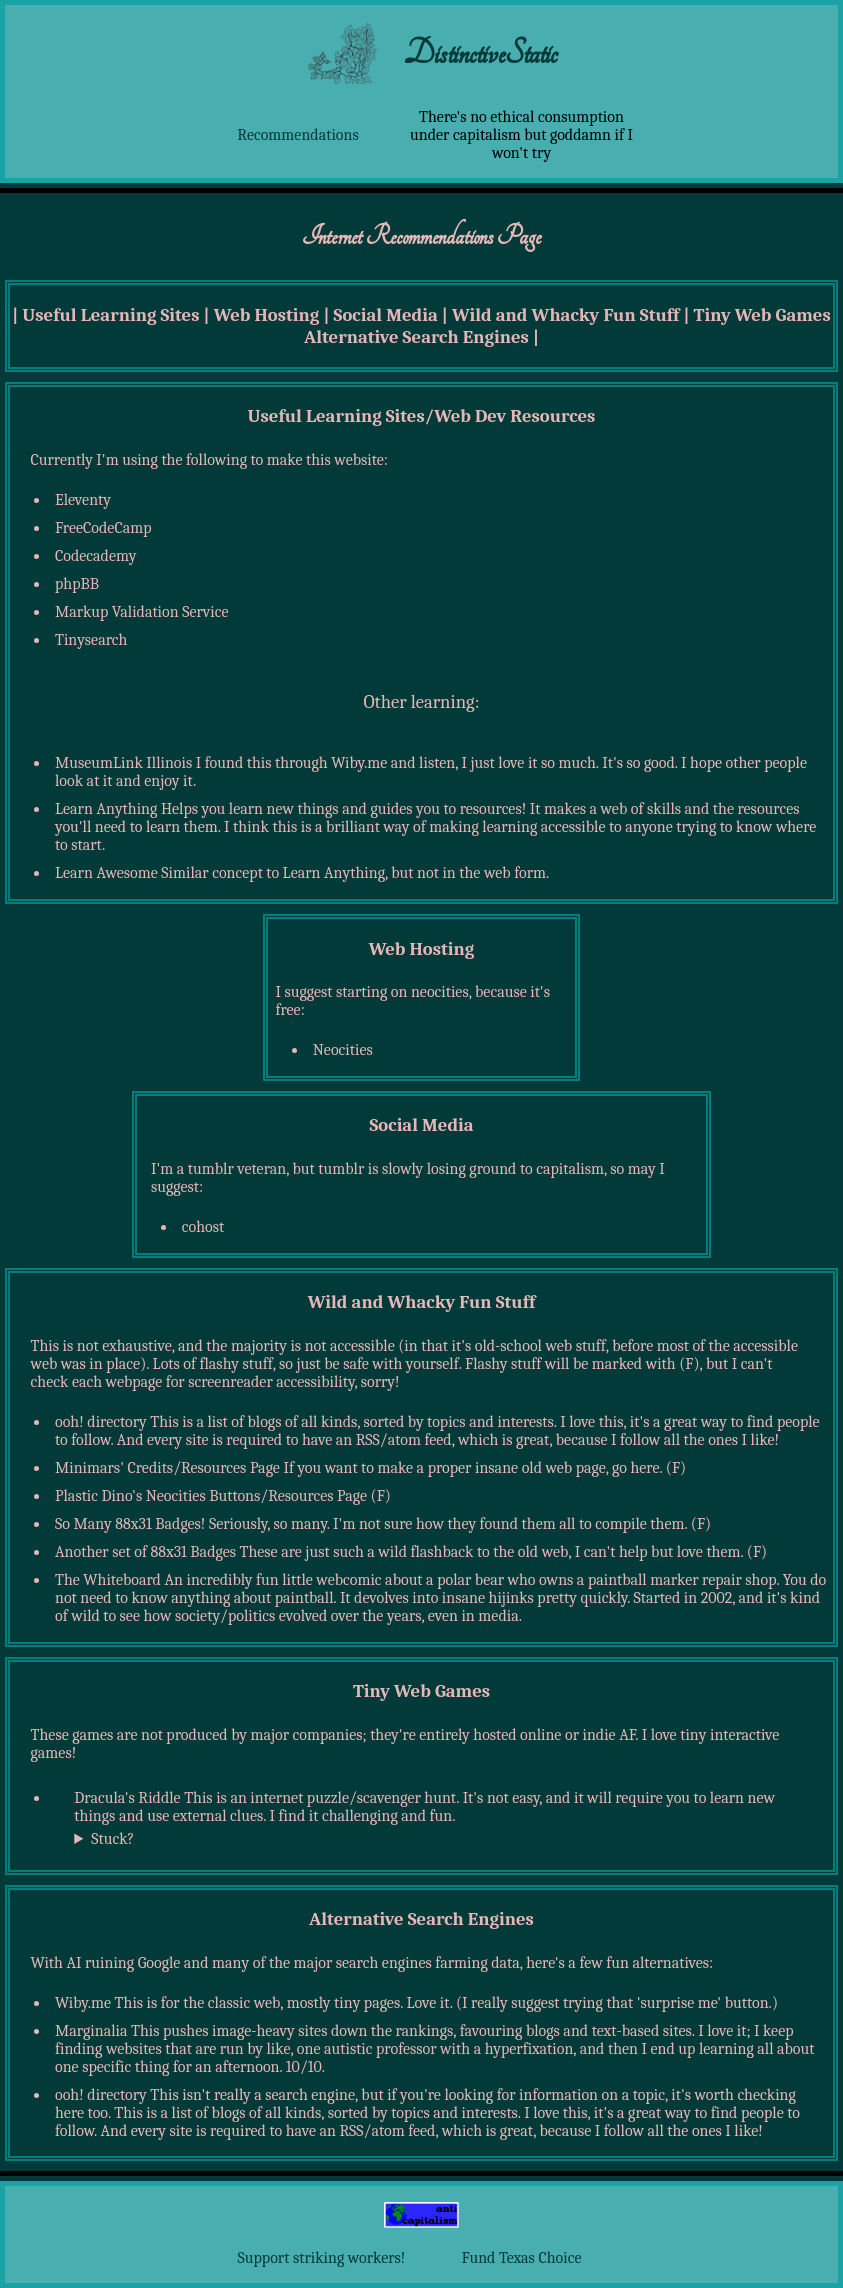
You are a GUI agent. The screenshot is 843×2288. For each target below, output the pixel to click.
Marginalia (91, 2031)
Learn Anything (106, 809)
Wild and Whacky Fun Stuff (565, 315)
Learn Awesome (106, 873)
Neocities (343, 1050)
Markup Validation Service (142, 612)
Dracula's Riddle (127, 1798)
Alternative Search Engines (416, 337)
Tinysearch (91, 640)
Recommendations (297, 135)
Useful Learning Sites (110, 315)
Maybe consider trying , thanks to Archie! (432, 1841)
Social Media (386, 315)
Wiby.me (83, 2003)
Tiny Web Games (762, 315)
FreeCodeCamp (103, 528)
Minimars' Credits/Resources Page (167, 1468)
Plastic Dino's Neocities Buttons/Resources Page (211, 1496)
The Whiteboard (108, 1580)
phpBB (77, 584)
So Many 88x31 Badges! (130, 1524)
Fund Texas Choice (522, 2258)
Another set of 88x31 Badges (145, 1552)
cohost (203, 1227)
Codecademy (95, 556)
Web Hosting (267, 315)
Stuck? (112, 1839)
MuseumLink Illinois (123, 763)
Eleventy (83, 500)
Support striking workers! (322, 2258)
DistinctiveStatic (480, 53)
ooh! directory (101, 1422)
